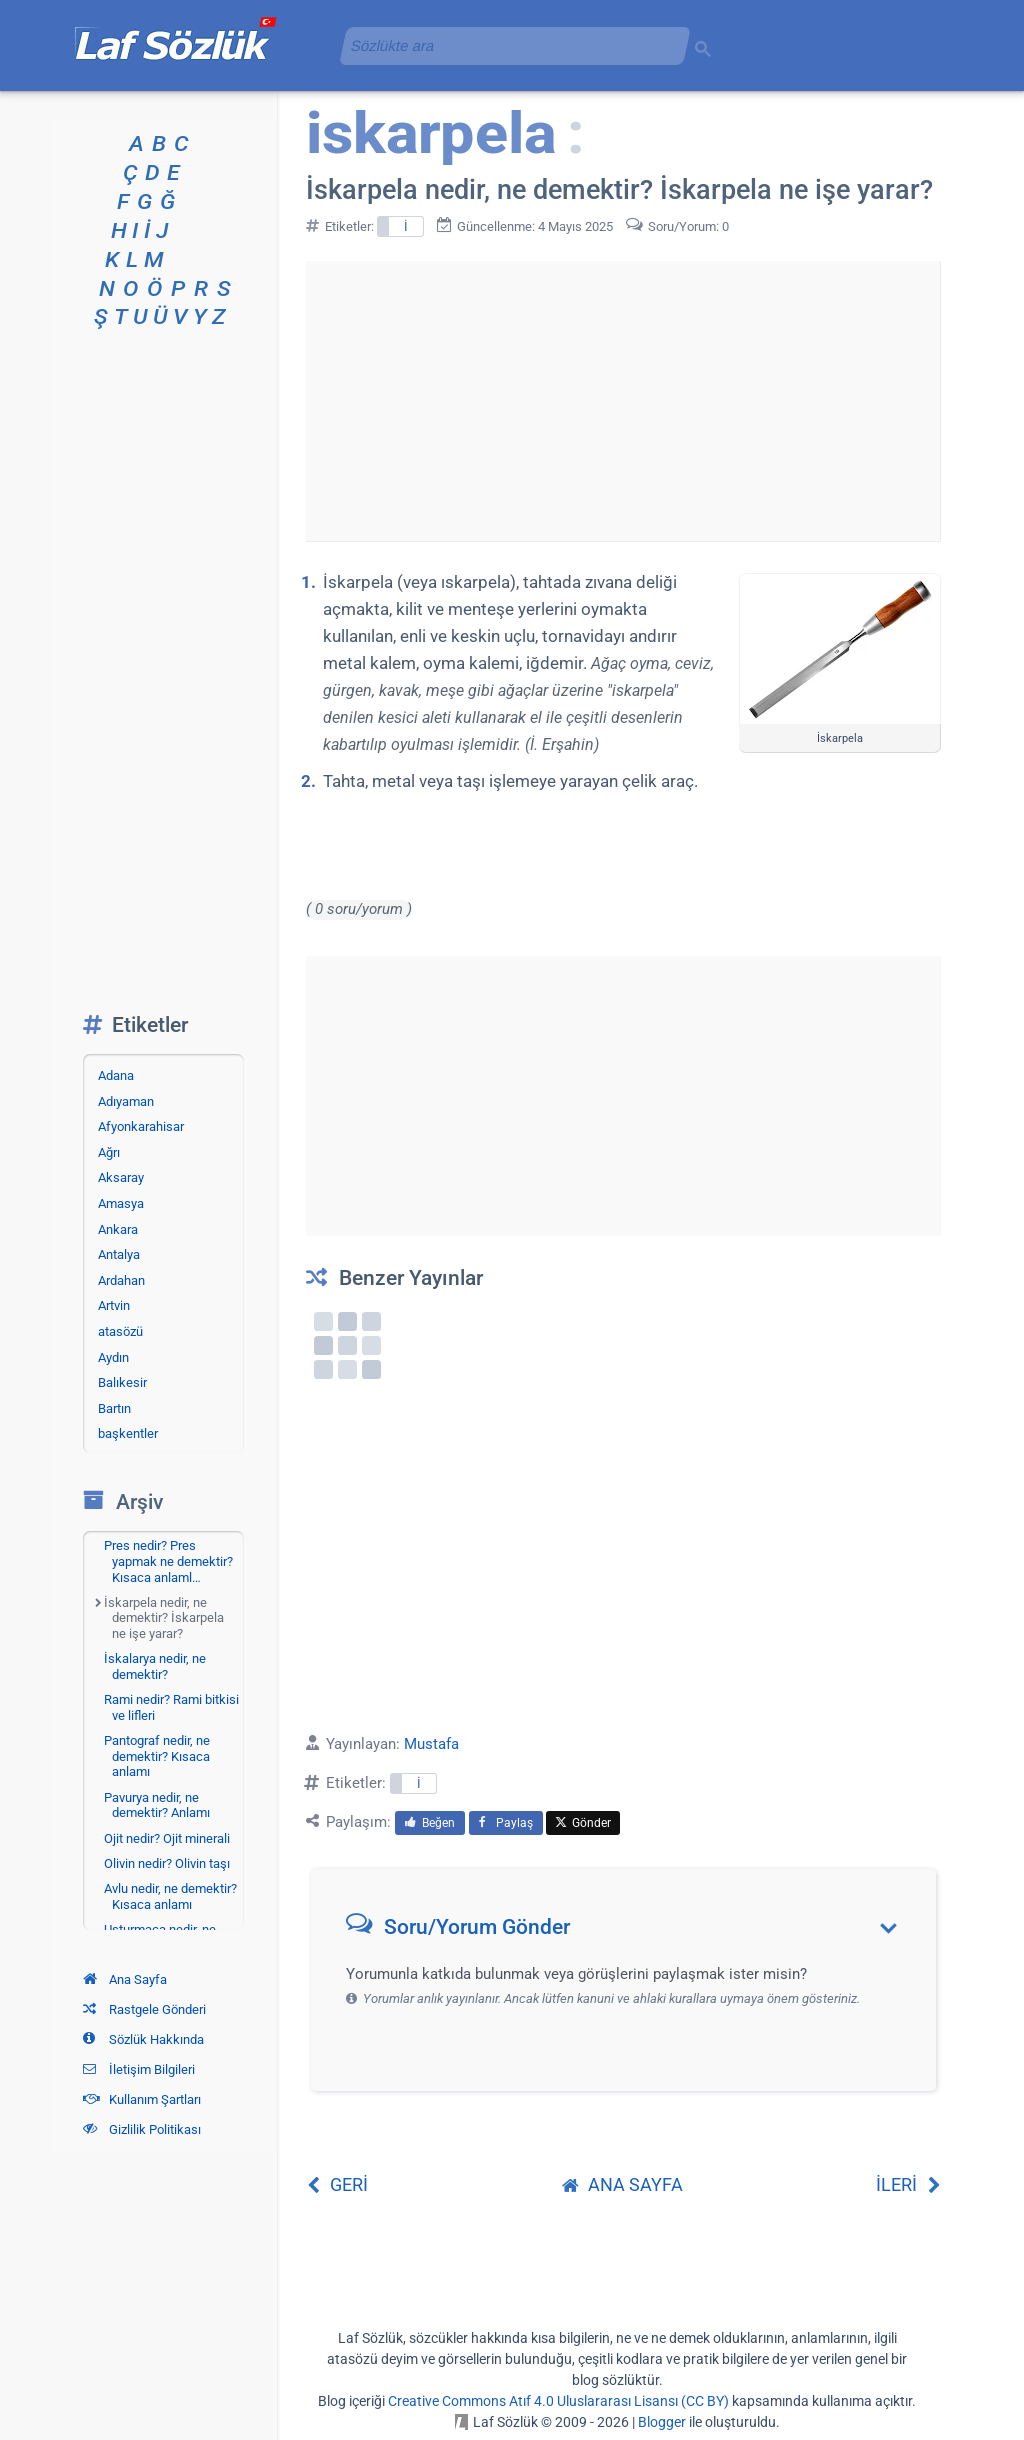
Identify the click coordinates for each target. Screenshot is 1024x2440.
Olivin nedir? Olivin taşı (167, 1863)
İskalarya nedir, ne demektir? (155, 1666)
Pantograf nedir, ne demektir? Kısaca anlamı (157, 1756)
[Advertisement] (623, 401)
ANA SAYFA (622, 2184)
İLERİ (908, 2184)
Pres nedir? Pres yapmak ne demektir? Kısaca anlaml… (168, 1561)
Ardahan (121, 1280)
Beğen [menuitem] (430, 1823)
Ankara (118, 1229)
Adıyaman (126, 1101)
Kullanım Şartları (142, 2099)
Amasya (121, 1203)
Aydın (113, 1357)
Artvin (114, 1305)
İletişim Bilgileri (139, 2069)
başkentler (128, 1433)
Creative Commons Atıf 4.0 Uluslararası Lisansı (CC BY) (558, 2401)
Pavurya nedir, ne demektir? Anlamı (157, 1805)
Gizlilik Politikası (142, 2129)
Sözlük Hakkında (143, 2039)
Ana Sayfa (125, 1979)
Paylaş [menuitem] (506, 1823)
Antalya (119, 1254)
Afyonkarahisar (141, 1126)
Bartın (114, 1408)
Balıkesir (122, 1382)
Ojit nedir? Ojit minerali (167, 1838)
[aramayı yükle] (507, 45)
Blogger (662, 2422)
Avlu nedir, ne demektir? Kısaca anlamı (170, 1896)
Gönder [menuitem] (583, 1823)
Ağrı (109, 1152)
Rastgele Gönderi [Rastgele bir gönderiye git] (144, 2009)
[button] (630, 1931)
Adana (116, 1075)
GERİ (337, 2184)
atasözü (120, 1331)
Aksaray (121, 1177)
